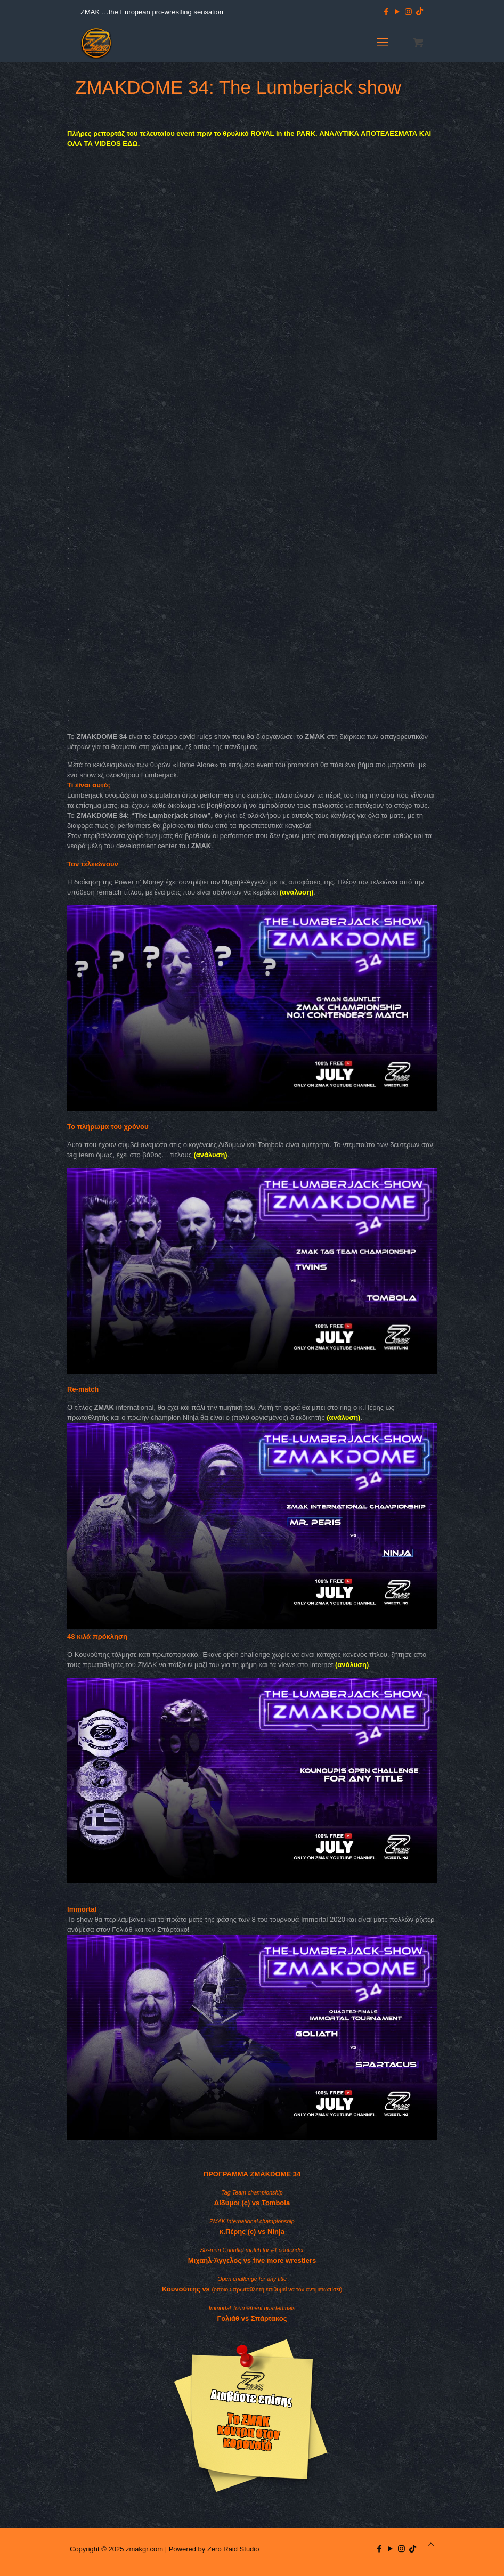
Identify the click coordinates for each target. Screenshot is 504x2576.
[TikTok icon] (420, 11)
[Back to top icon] (430, 2544)
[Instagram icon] (408, 11)
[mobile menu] (382, 43)
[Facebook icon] (386, 11)
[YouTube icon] (397, 11)
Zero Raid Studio (233, 2549)
